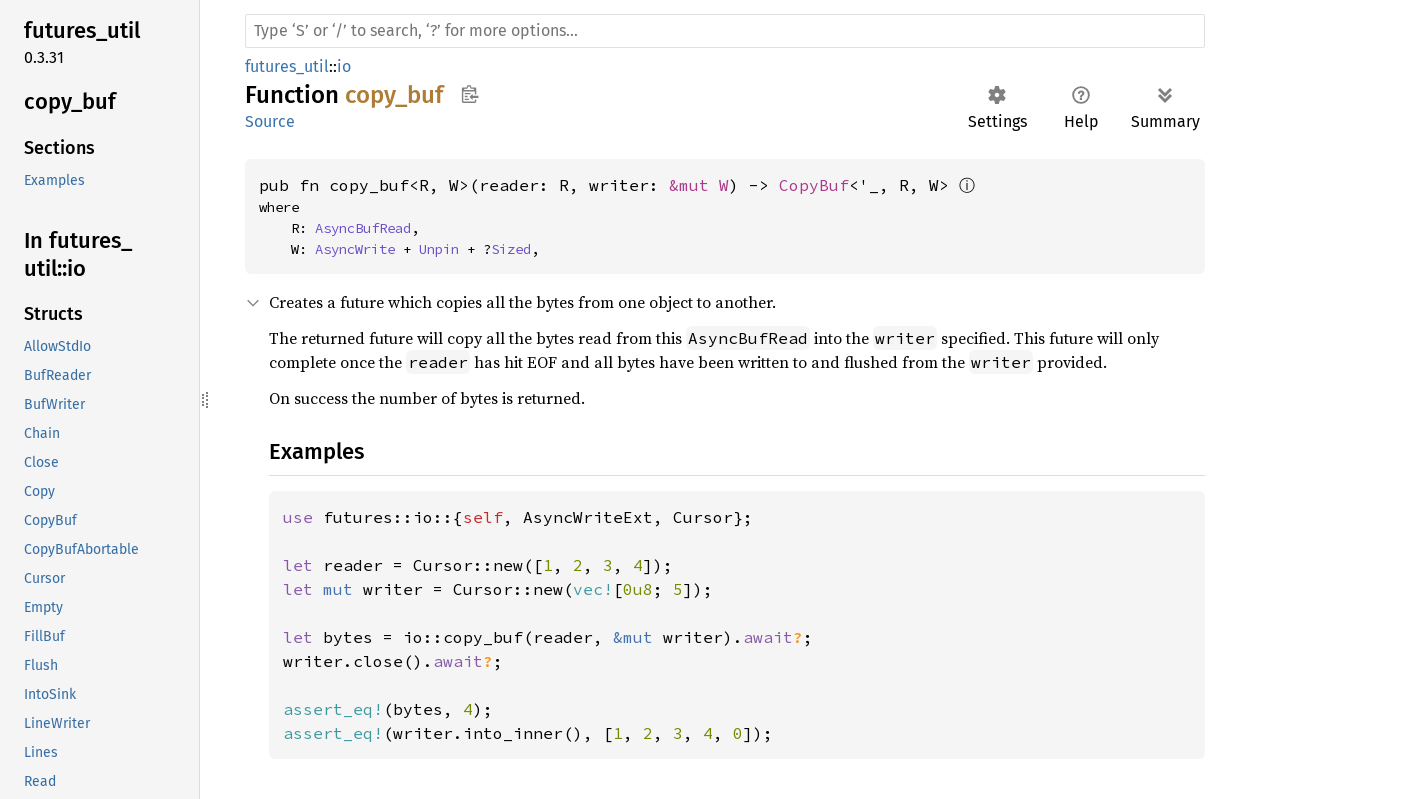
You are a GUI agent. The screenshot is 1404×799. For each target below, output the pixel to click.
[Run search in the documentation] (725, 31)
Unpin (439, 249)
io (344, 66)
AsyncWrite (355, 249)
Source (270, 121)
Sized (511, 249)
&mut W (699, 185)
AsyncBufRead (363, 228)
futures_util (287, 66)
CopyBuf (814, 185)
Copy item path (469, 94)
